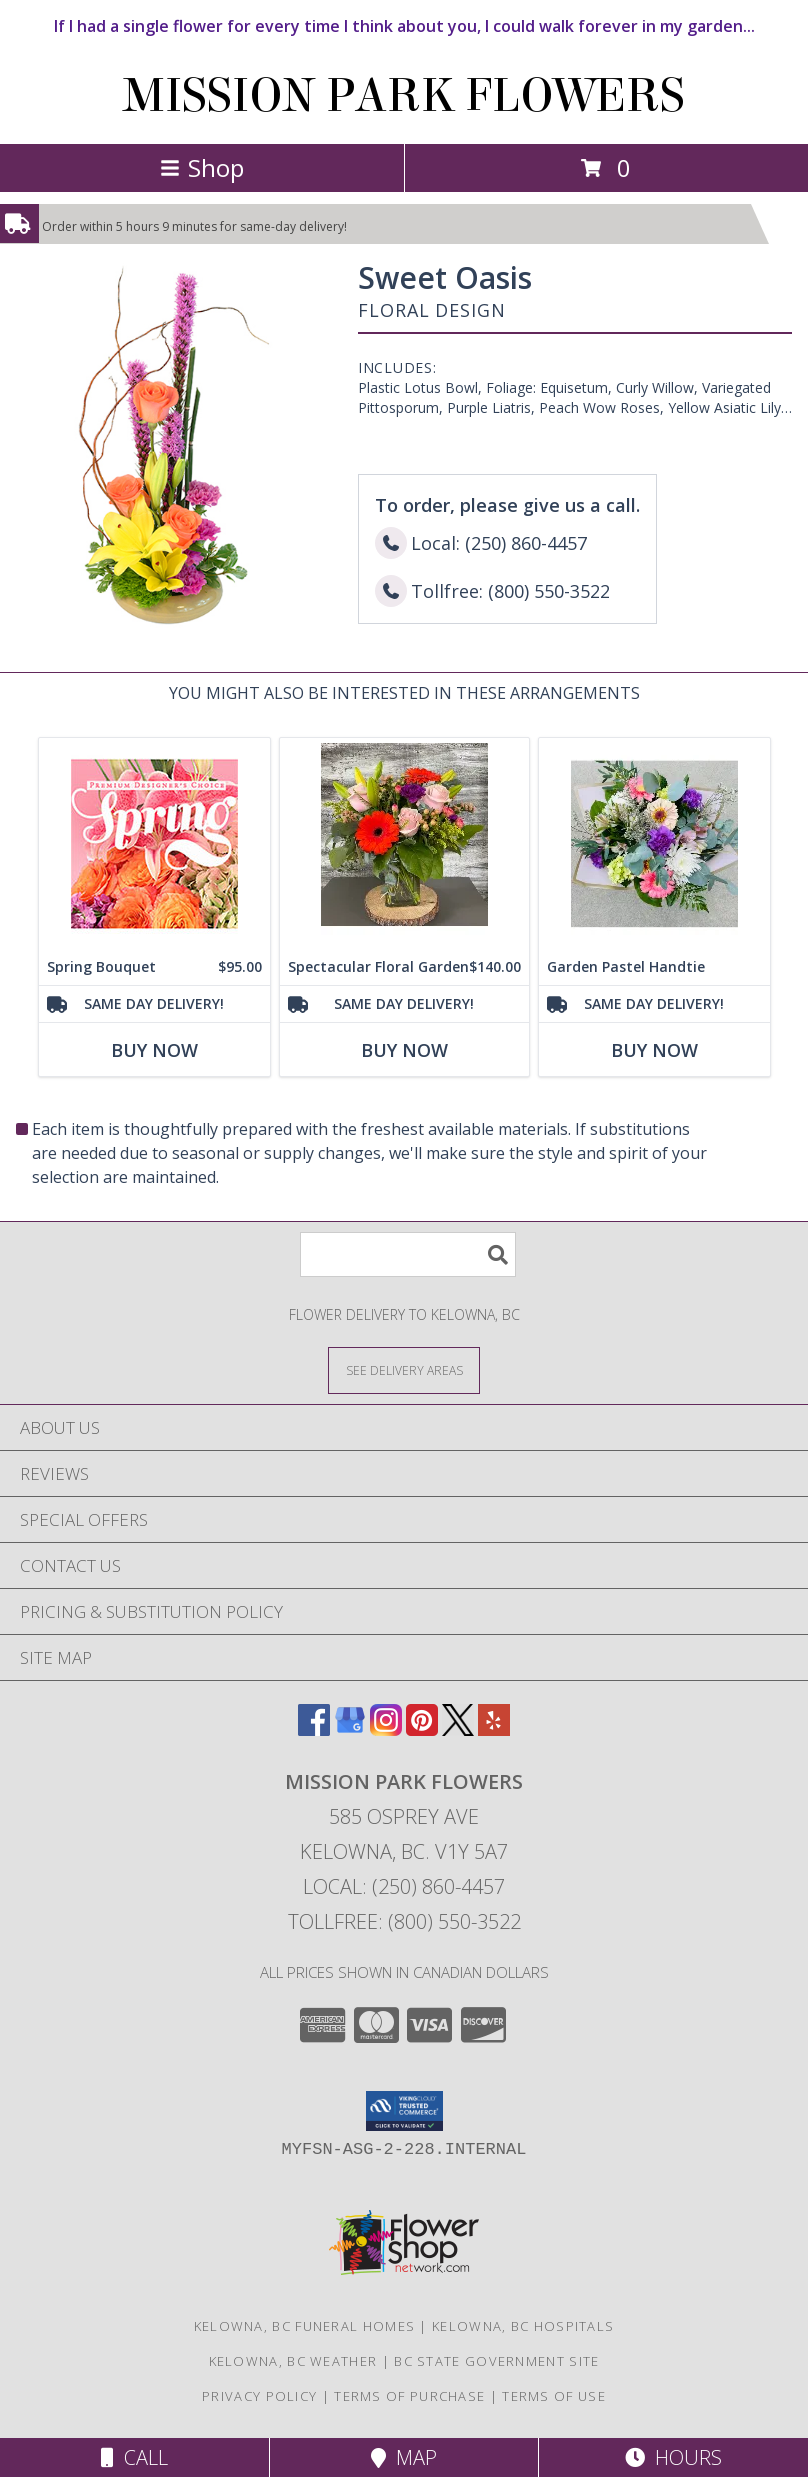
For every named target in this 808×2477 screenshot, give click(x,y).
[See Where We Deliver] (404, 1369)
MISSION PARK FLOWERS (404, 96)
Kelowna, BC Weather (293, 2361)
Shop (202, 167)
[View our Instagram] (386, 1729)
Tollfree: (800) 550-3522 (404, 1921)
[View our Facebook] (314, 1729)
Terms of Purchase (409, 2396)
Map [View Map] (404, 2457)
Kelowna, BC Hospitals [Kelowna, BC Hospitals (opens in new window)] (523, 2326)
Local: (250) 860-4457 (404, 1886)
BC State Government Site (496, 2361)
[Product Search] (408, 1254)
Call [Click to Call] (134, 2457)
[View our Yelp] (494, 1729)
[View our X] (458, 1729)
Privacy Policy (259, 2396)
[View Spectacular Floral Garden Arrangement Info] (404, 843)
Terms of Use (554, 2396)
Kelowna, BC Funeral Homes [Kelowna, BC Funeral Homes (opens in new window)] (305, 2326)
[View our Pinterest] (422, 1729)
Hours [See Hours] (673, 2457)
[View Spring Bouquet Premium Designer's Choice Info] (154, 843)
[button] (404, 2111)
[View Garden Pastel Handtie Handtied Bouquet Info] (654, 843)
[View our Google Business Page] (350, 1729)
